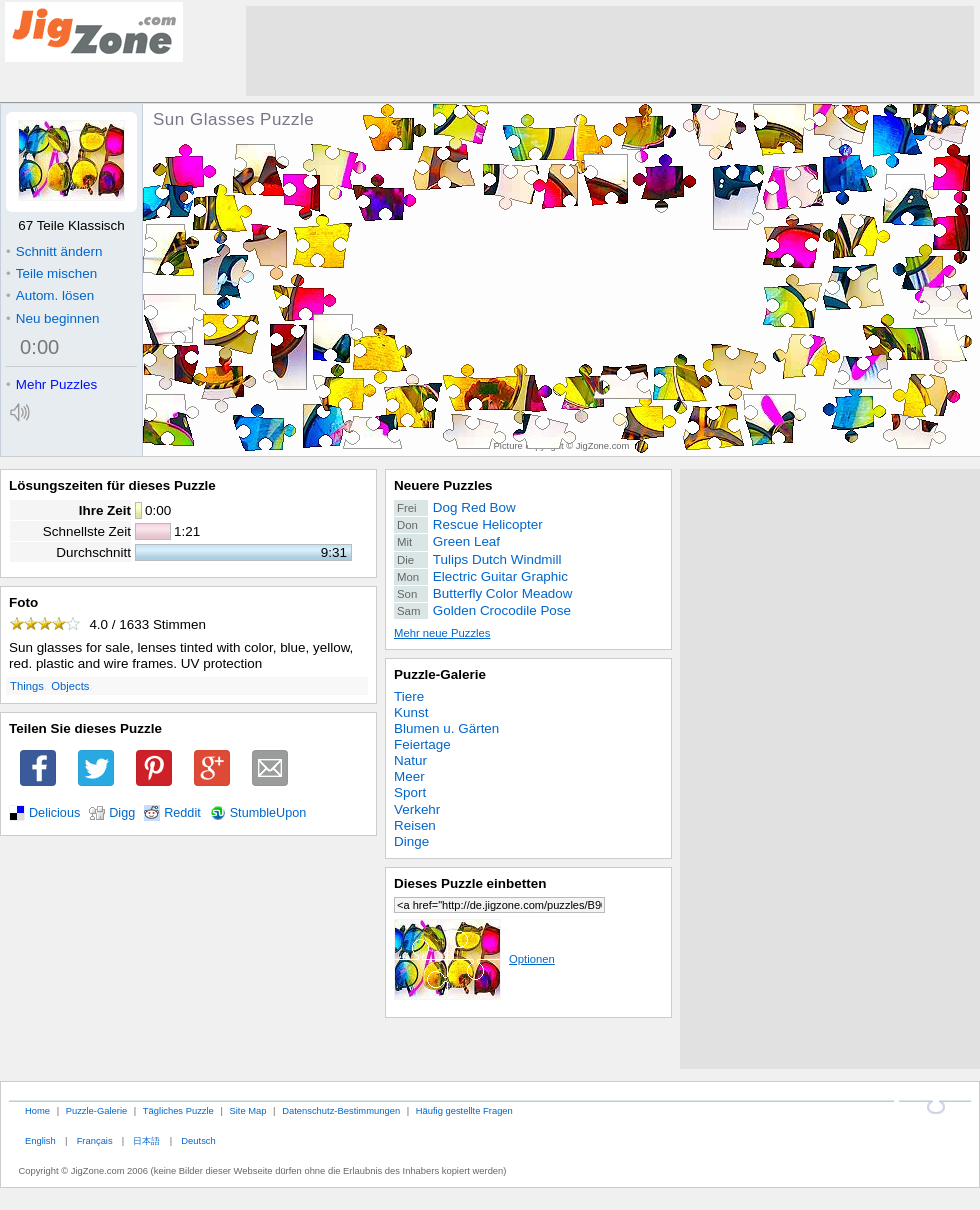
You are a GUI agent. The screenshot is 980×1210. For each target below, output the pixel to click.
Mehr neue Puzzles (442, 633)
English (40, 1140)
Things (27, 686)
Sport (410, 792)
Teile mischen (51, 273)
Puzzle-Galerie (440, 674)
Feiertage (422, 744)
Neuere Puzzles (443, 485)
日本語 (146, 1140)
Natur (410, 760)
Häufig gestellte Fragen (464, 1110)
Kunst (411, 712)
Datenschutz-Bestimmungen (341, 1110)
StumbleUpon (268, 813)
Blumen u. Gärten (446, 728)
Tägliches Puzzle (178, 1110)
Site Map (247, 1110)
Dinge (411, 841)
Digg (122, 813)
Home (37, 1110)
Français (95, 1140)
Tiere (409, 696)
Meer (409, 776)
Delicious (54, 813)
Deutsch (198, 1140)
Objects (70, 686)
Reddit (182, 813)
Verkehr (417, 809)
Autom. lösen (50, 295)
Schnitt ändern (54, 251)
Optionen (474, 959)
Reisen (415, 825)
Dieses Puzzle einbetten (470, 883)
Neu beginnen (52, 318)
